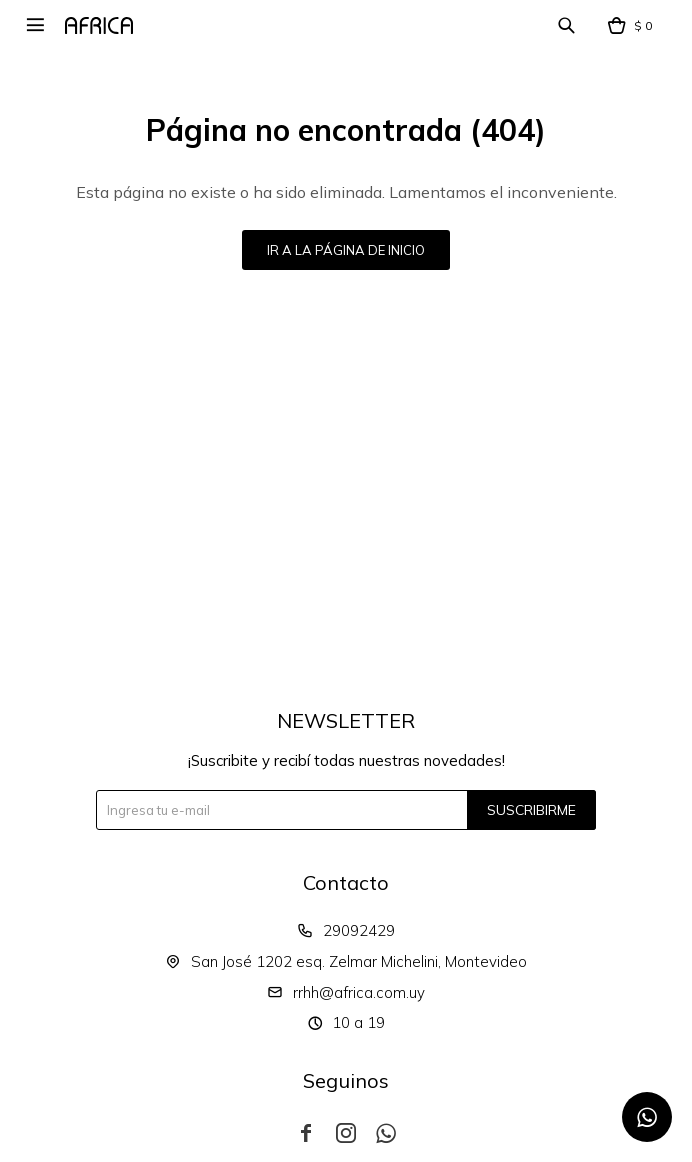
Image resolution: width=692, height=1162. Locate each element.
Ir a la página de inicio (346, 250)
